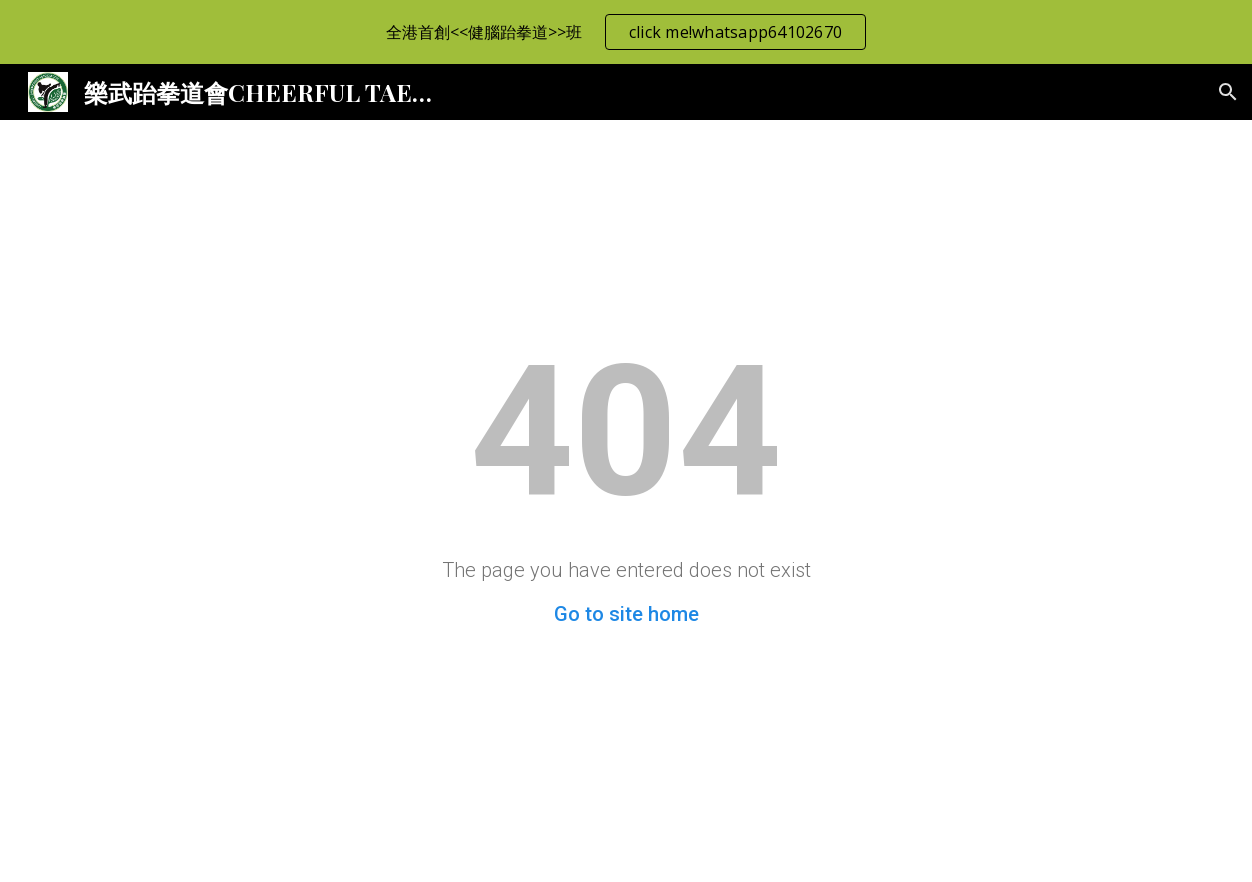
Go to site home (626, 614)
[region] (626, 32)
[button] (1228, 92)
